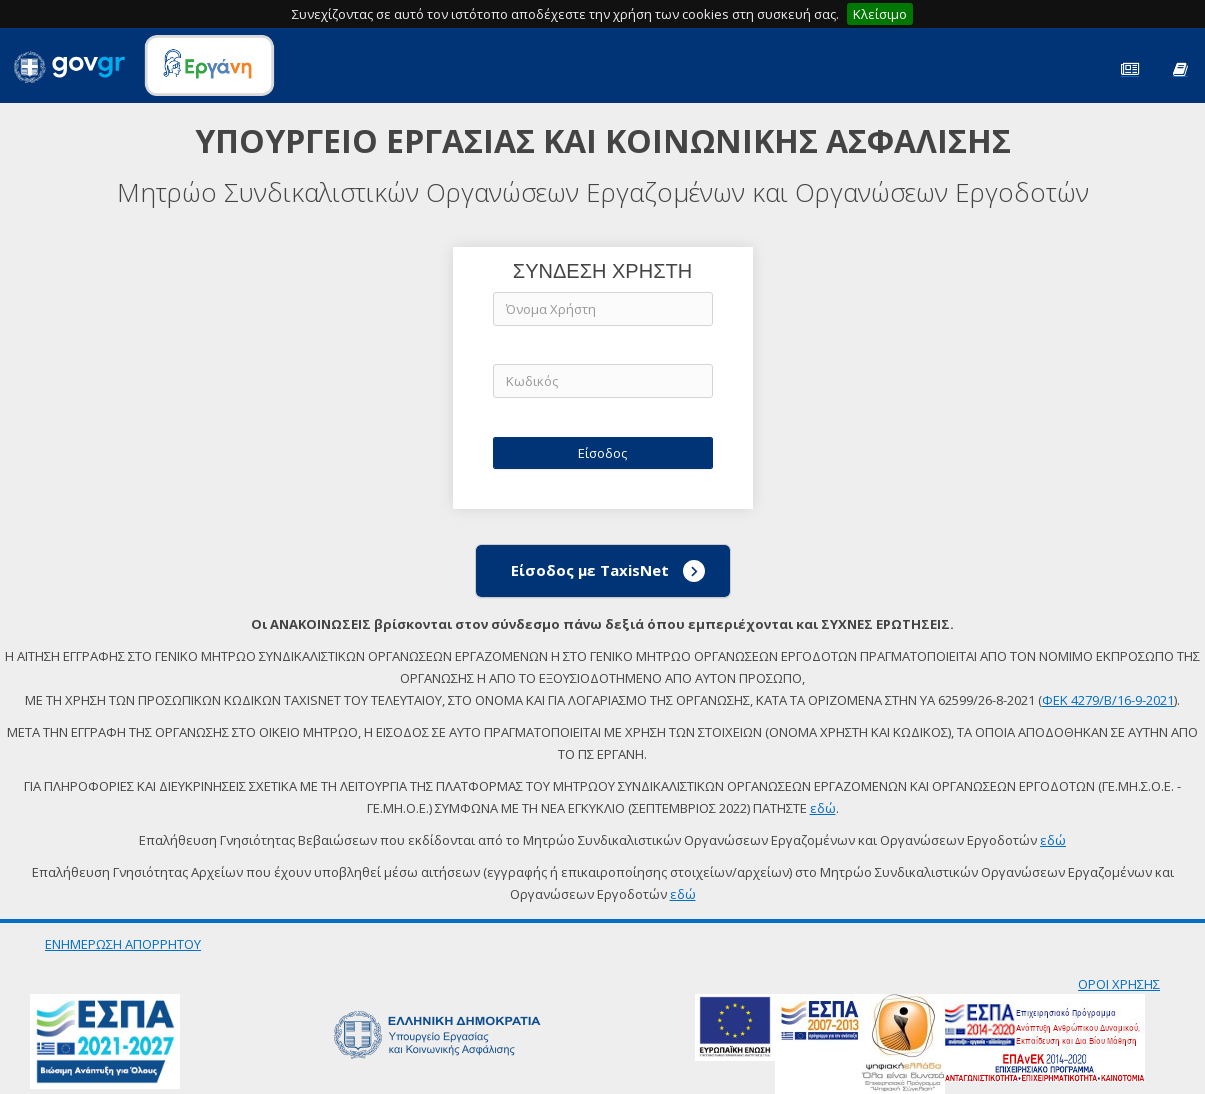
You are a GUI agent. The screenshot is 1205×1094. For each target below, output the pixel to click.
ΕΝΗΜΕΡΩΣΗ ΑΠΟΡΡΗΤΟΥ (123, 944)
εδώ (823, 808)
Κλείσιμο (880, 14)
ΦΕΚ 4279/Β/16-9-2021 (1108, 700)
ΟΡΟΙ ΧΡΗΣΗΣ (1119, 984)
